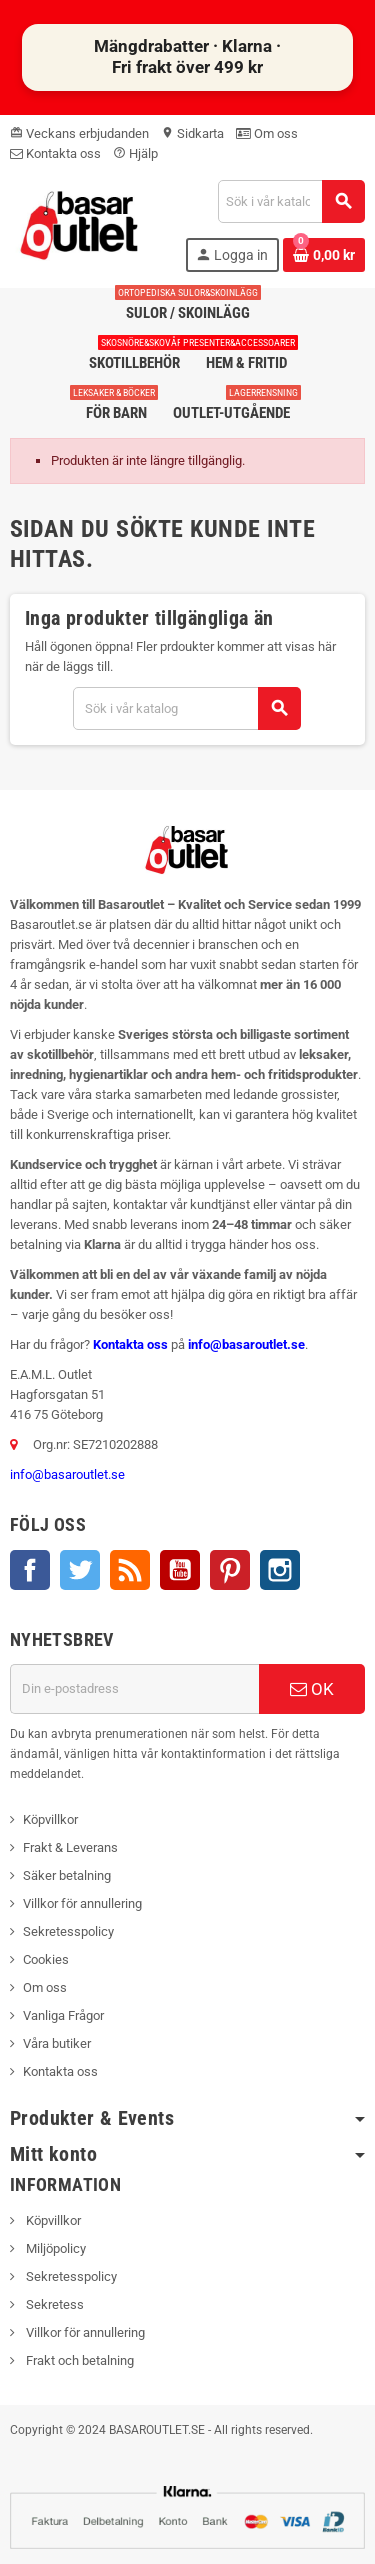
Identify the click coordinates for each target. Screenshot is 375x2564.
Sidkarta (192, 133)
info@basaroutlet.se (246, 1344)
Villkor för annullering (82, 1903)
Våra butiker (57, 2043)
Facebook (30, 1570)
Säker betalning (67, 1875)
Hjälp (135, 153)
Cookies (46, 1959)
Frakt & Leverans (70, 1847)
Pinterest (230, 1570)
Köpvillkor (50, 1819)
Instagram (280, 1570)
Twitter (80, 1570)
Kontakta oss (55, 153)
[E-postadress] (134, 1689)
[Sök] (291, 201)
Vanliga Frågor (63, 2015)
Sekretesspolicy (68, 1931)
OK (312, 1689)
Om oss (267, 133)
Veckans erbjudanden (79, 133)
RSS (130, 1570)
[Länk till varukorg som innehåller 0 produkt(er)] (324, 255)
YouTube (180, 1570)
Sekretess (53, 2304)
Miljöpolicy (54, 2248)
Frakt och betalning (78, 2360)
